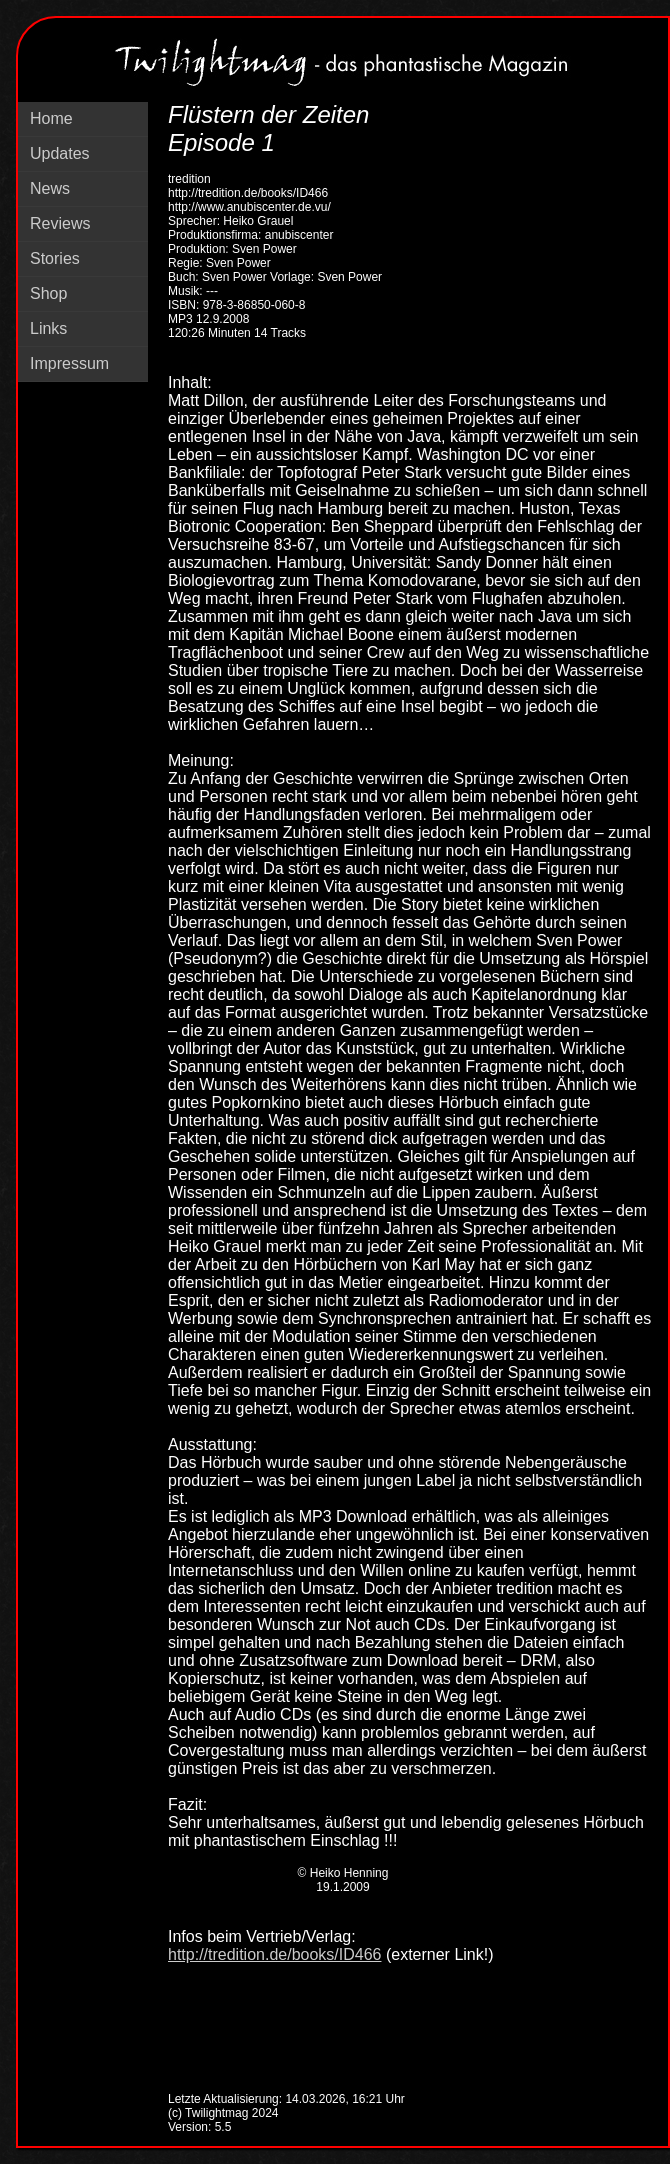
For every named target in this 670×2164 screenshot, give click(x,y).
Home (51, 118)
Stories (55, 258)
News (50, 188)
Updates (60, 153)
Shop (48, 293)
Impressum (69, 363)
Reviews (60, 223)
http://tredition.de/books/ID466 (274, 1954)
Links (48, 328)
